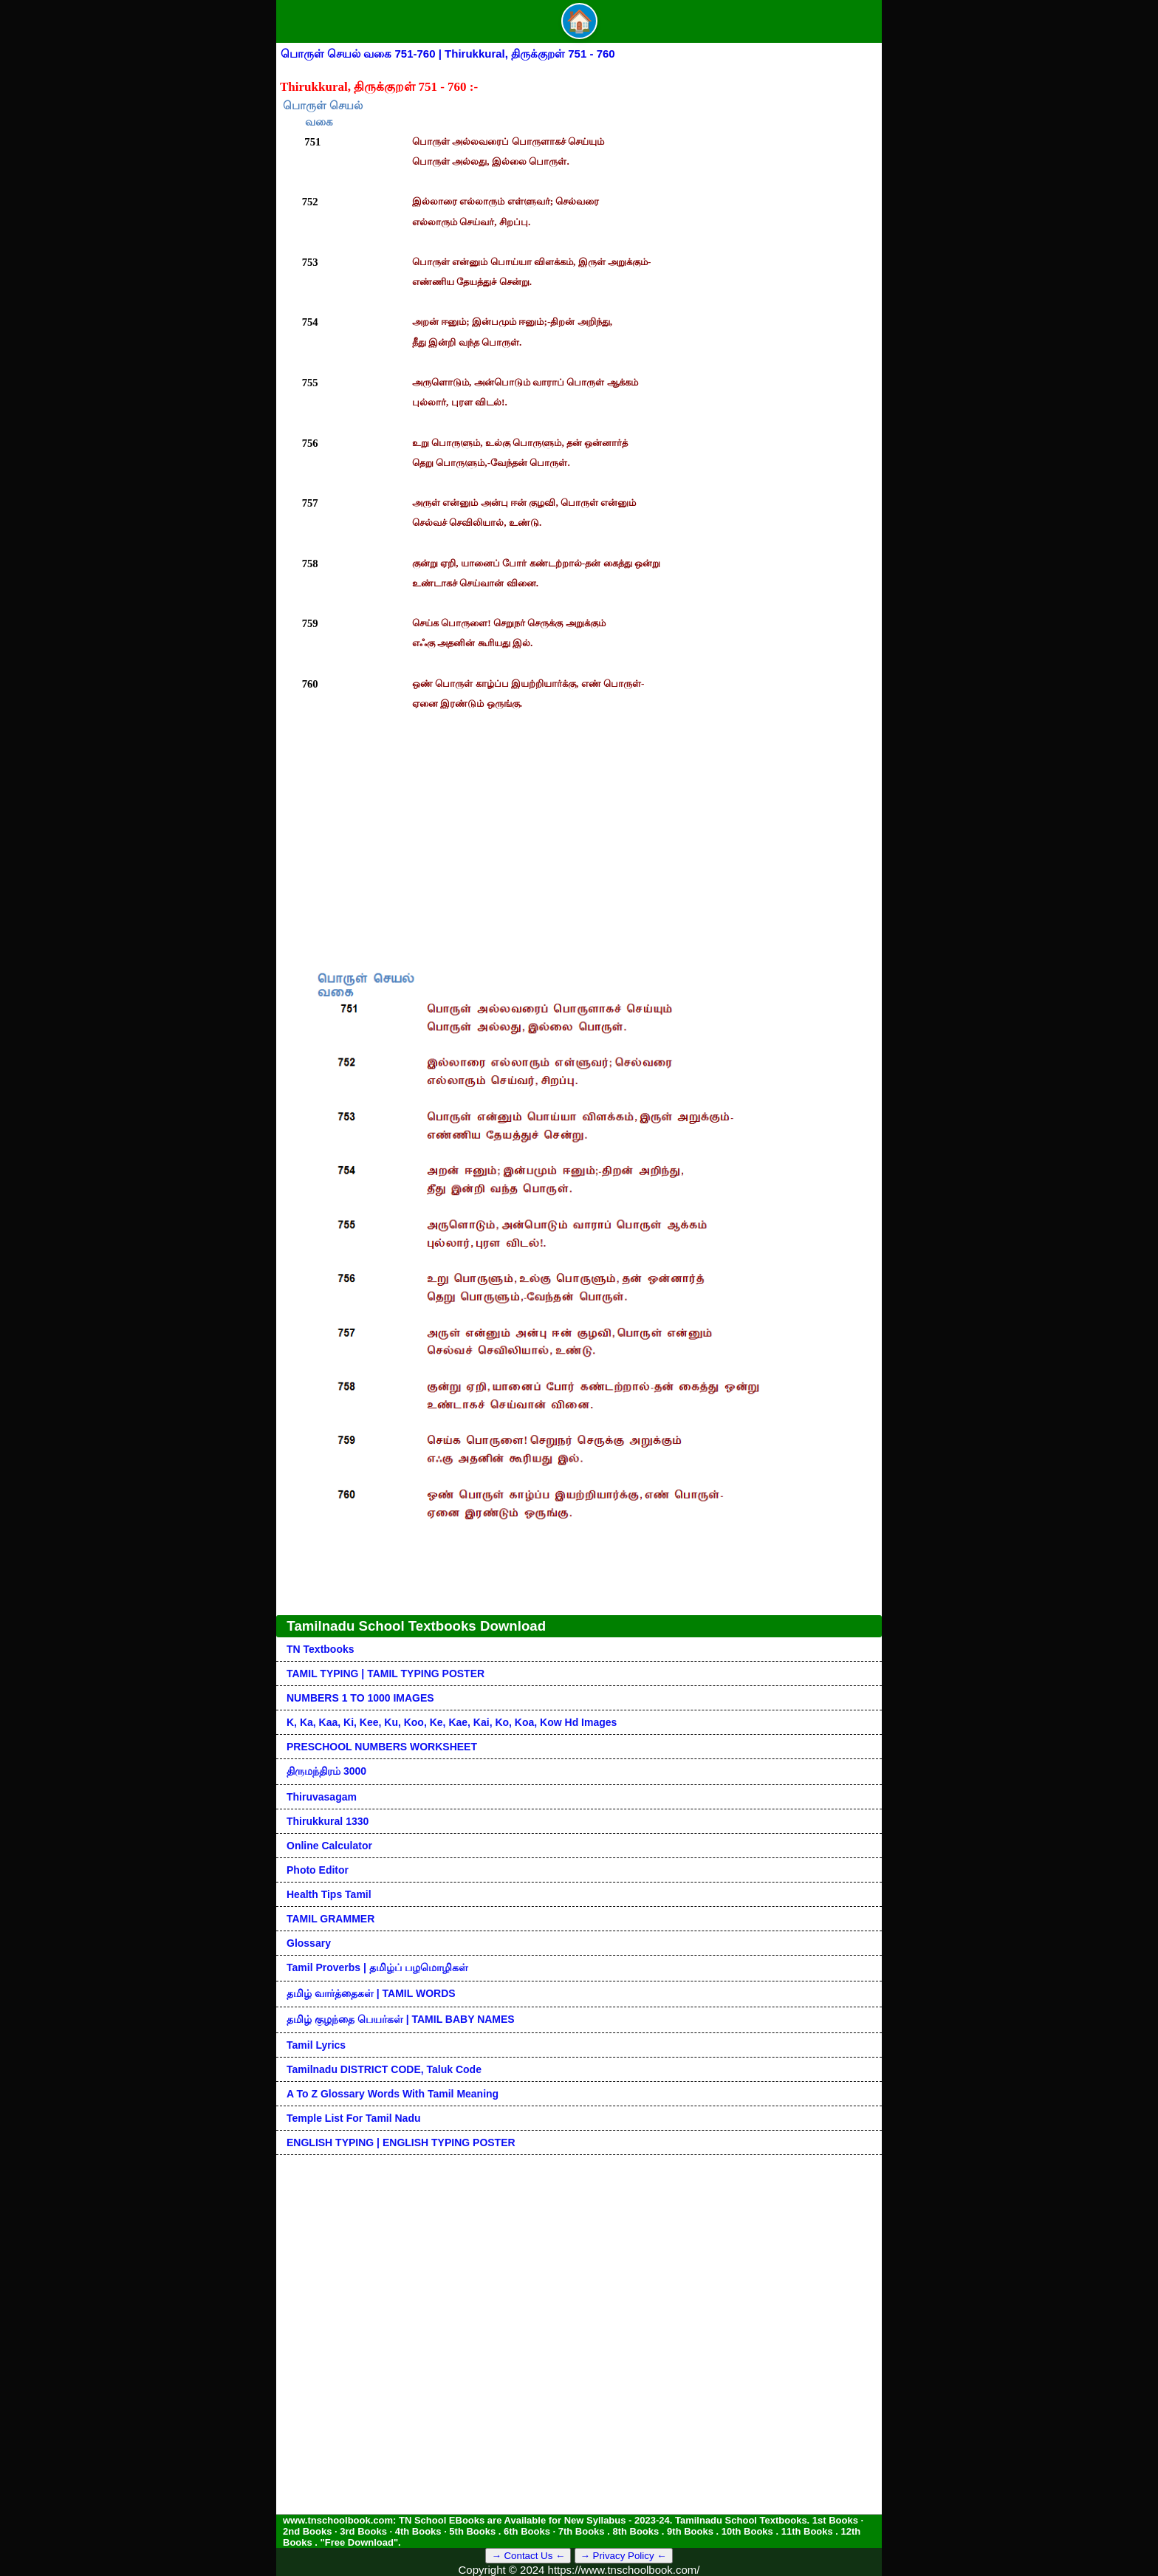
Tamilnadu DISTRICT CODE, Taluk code (384, 2069)
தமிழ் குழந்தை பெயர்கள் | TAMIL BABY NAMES (401, 2019)
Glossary (309, 1943)
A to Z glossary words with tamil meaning (393, 2094)
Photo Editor (318, 1870)
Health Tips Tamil (329, 1894)
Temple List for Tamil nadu (354, 2118)
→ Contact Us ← (528, 2555)
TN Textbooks (320, 1649)
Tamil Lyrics (316, 2045)
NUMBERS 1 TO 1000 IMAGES (360, 1698)
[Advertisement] (579, 825)
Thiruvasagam (322, 1797)
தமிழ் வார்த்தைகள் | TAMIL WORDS (371, 1993)
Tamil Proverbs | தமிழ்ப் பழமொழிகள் (377, 1967)
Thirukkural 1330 (328, 1821)
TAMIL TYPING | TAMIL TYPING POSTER (385, 1673)
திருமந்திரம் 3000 (326, 1771)
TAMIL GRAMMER (330, 1919)
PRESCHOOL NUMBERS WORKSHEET (382, 1747)
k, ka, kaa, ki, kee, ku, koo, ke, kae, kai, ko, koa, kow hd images (452, 1722)
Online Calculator (329, 1846)
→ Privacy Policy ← (623, 2555)
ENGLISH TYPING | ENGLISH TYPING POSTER (401, 2142)
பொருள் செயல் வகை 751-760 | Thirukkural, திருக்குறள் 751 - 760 (448, 53)
